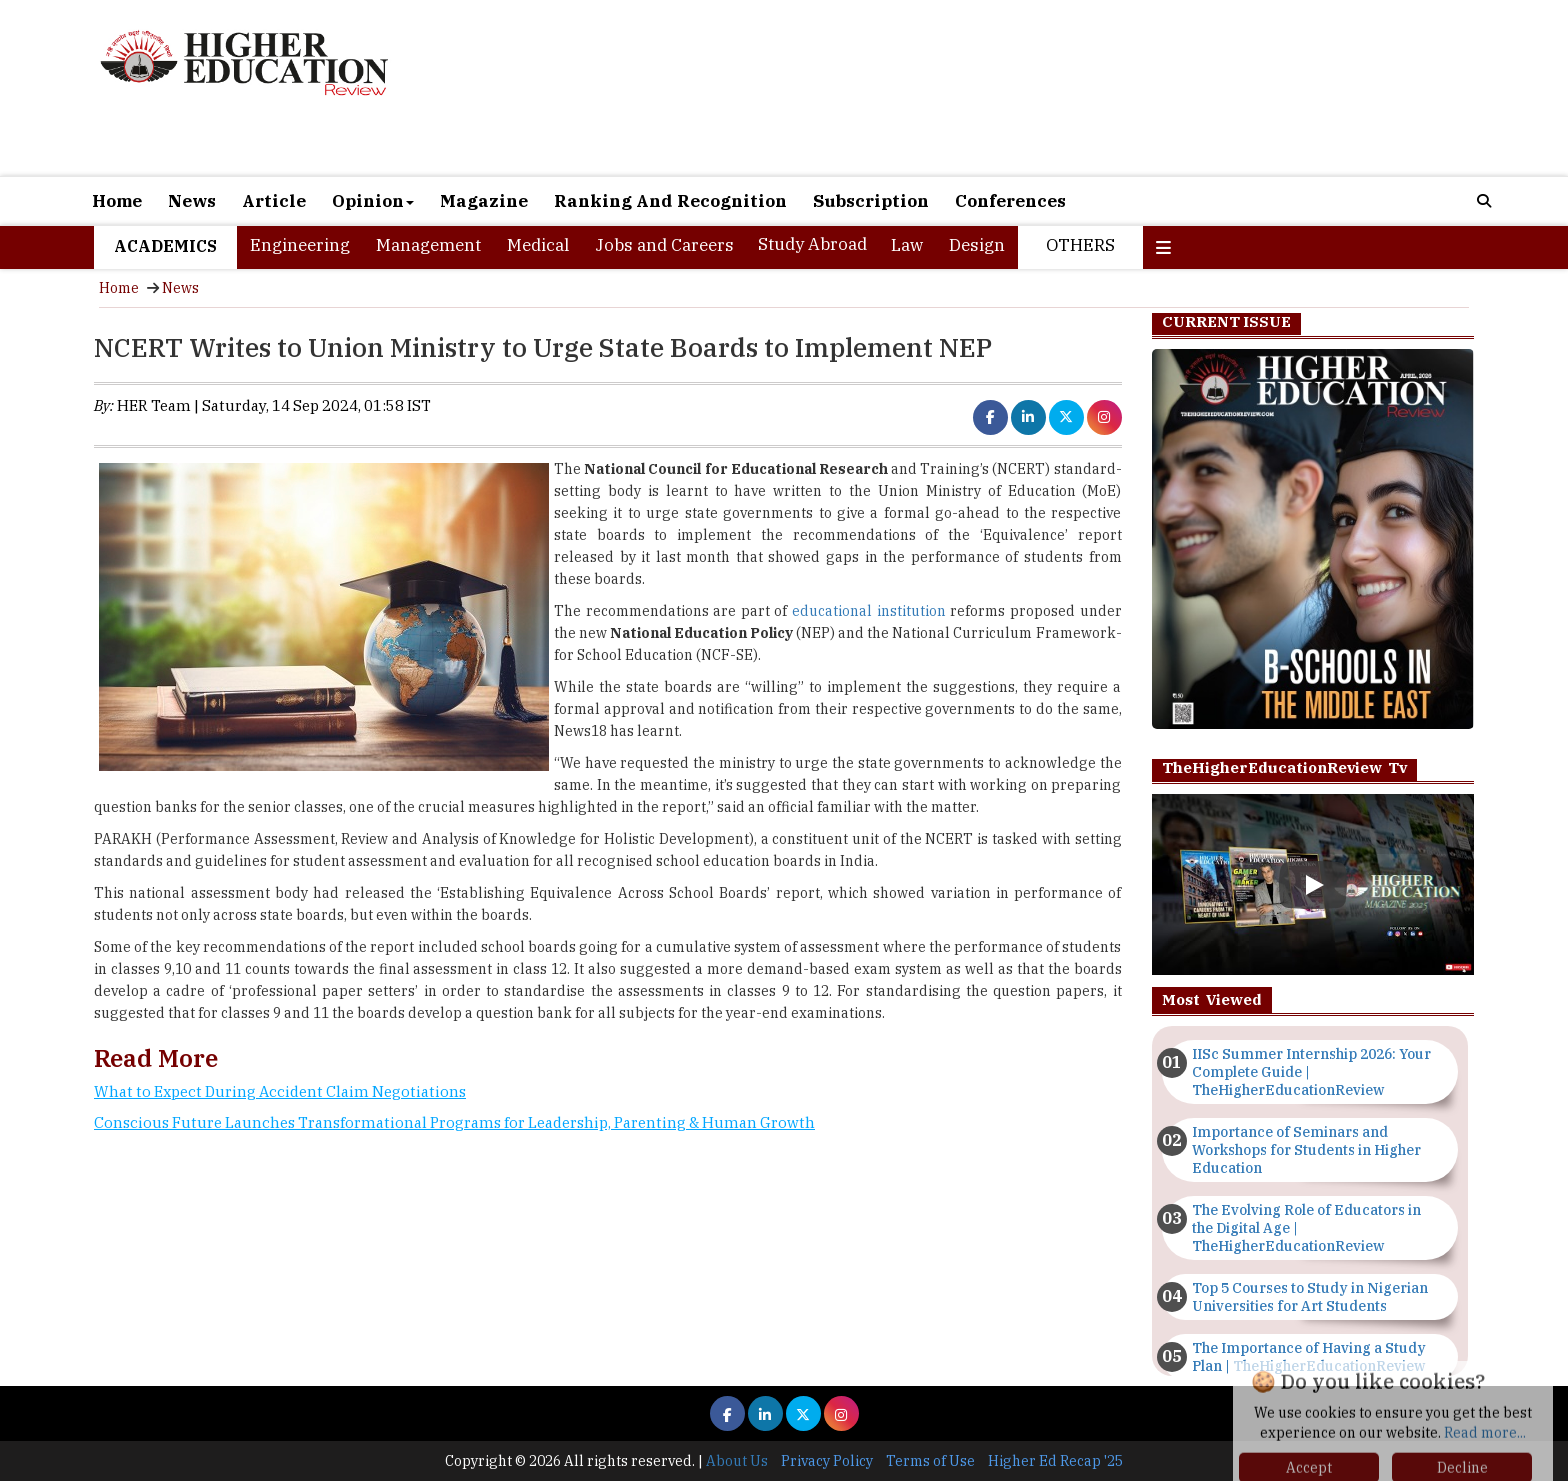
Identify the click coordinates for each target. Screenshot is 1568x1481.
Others (1080, 245)
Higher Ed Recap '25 (1055, 1461)
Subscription (871, 201)
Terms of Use (930, 1461)
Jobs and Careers (664, 245)
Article (274, 201)
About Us (737, 1461)
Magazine (484, 201)
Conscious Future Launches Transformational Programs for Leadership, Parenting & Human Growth (454, 1122)
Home (117, 201)
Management (428, 245)
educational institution (869, 611)
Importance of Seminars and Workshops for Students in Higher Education (1306, 1150)
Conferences (1010, 201)
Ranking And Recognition (670, 201)
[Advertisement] (1014, 88)
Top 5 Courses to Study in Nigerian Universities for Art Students (1310, 1297)
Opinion (373, 201)
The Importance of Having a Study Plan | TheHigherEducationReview (1309, 1357)
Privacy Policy (827, 1461)
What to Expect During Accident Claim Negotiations (280, 1091)
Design (977, 245)
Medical (538, 245)
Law (907, 245)
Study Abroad (812, 244)
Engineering (300, 245)
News (192, 201)
